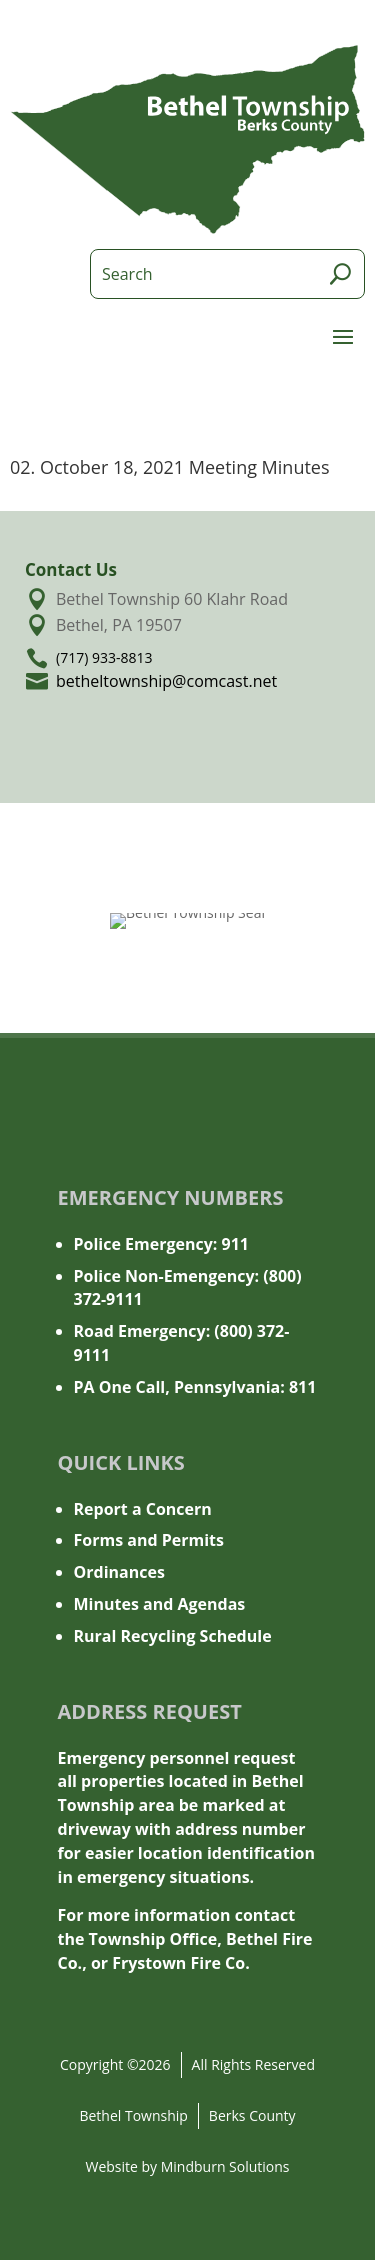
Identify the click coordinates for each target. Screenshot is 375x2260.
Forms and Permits (149, 1540)
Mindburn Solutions (225, 2166)
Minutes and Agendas (160, 1604)
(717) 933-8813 (104, 657)
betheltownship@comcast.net (166, 681)
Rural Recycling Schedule (173, 1636)
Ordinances (119, 1572)
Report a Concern (143, 1509)
